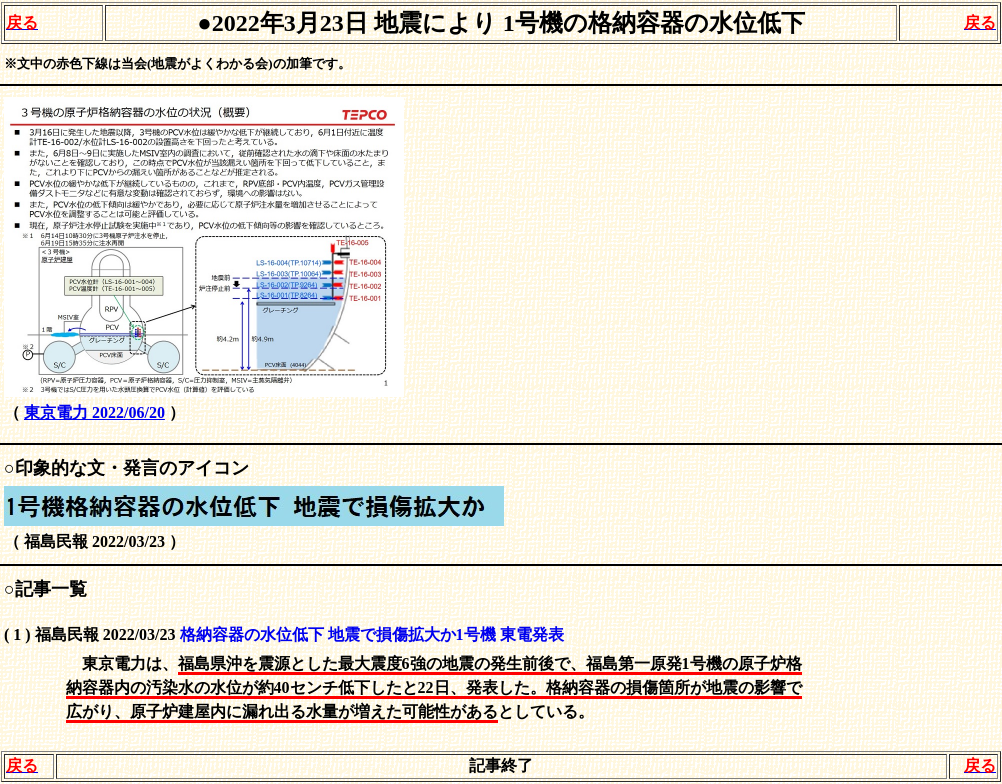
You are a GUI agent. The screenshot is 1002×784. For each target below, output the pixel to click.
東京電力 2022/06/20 (94, 412)
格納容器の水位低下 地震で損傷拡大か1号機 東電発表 (372, 634)
